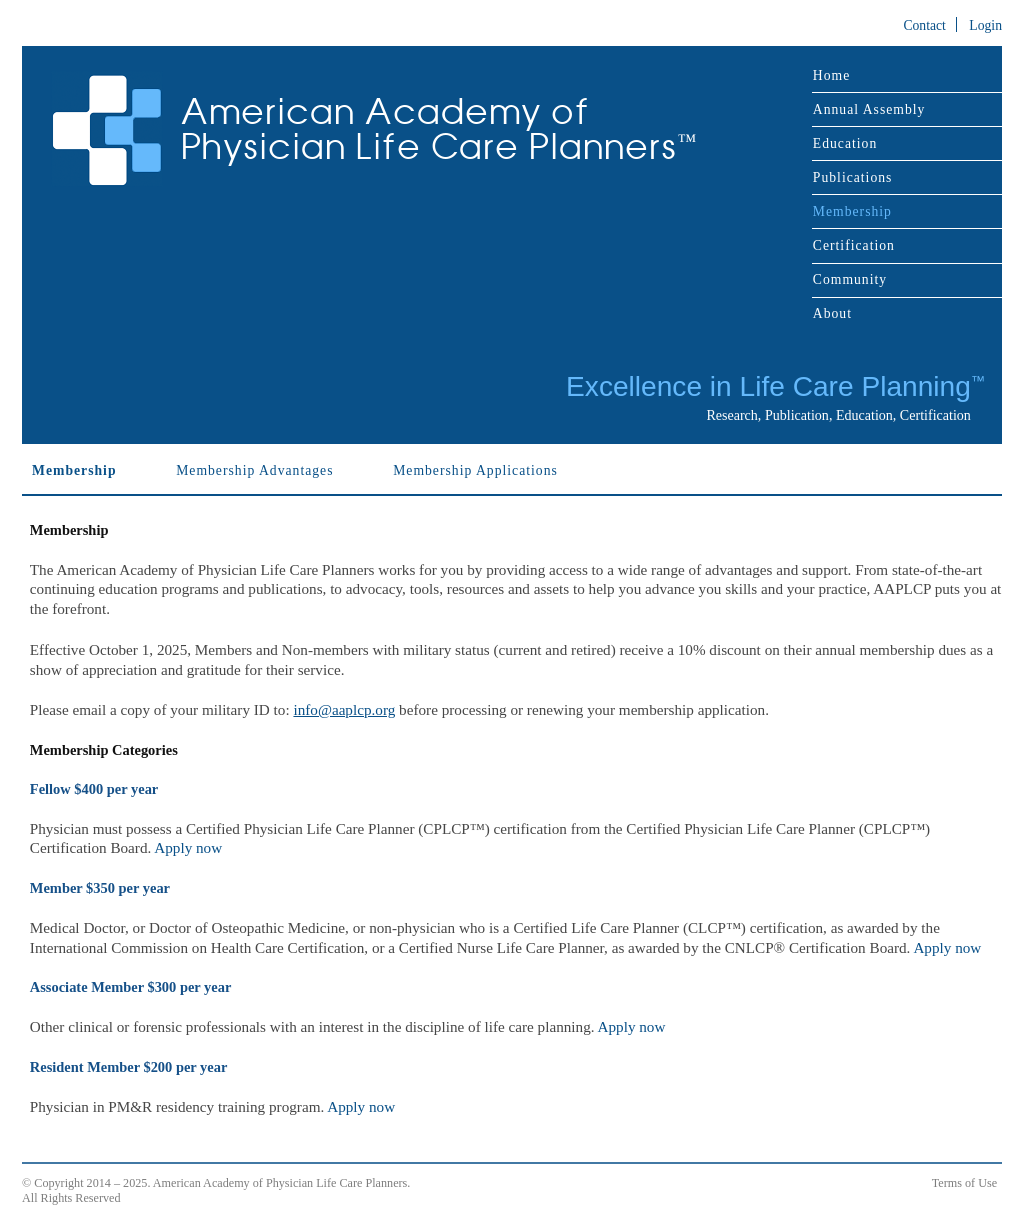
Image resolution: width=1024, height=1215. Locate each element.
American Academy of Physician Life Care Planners (439, 129)
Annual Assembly (869, 109)
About (832, 313)
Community (850, 279)
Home (831, 75)
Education (845, 143)
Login (985, 25)
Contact (924, 25)
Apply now (188, 847)
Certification (854, 245)
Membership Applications (475, 470)
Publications (853, 177)
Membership (852, 211)
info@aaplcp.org (344, 709)
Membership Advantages (254, 470)
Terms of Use (964, 1183)
